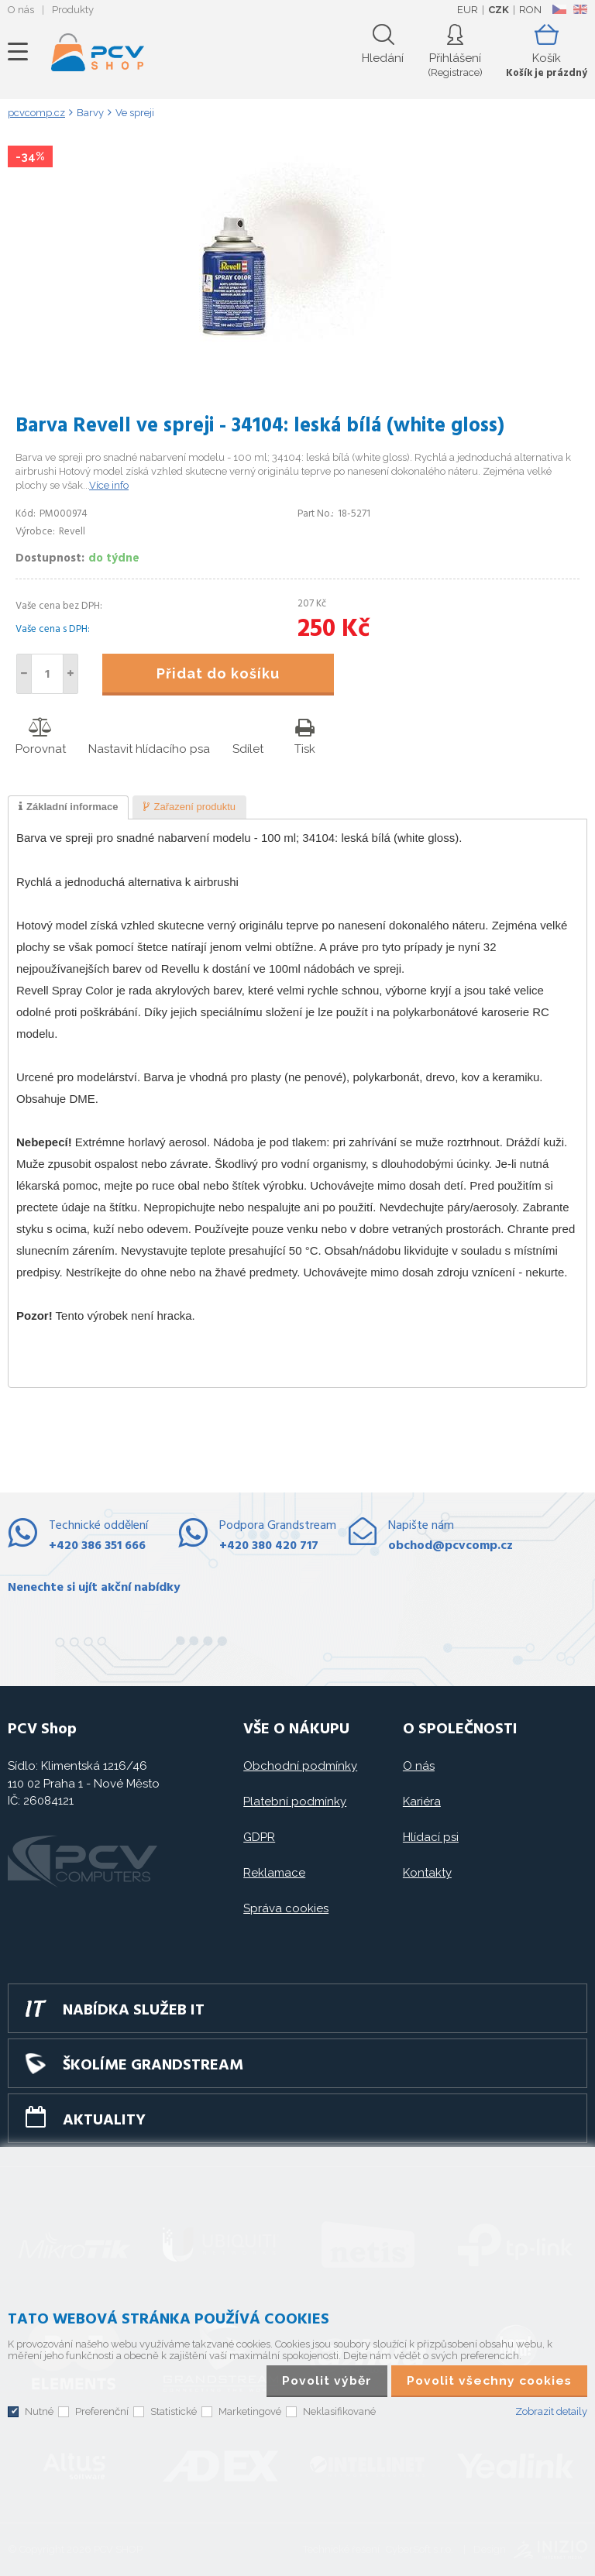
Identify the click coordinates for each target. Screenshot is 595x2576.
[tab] (68, 807)
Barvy (90, 112)
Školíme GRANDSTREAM (153, 2065)
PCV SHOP (97, 52)
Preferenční (102, 2411)
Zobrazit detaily (551, 2411)
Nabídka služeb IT (134, 2010)
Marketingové (249, 2411)
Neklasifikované (339, 2411)
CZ (559, 9)
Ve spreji (134, 112)
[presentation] (68, 807)
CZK (498, 9)
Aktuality (104, 2120)
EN (580, 9)
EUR (467, 9)
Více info (109, 485)
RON (530, 9)
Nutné (39, 2411)
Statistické (173, 2411)
